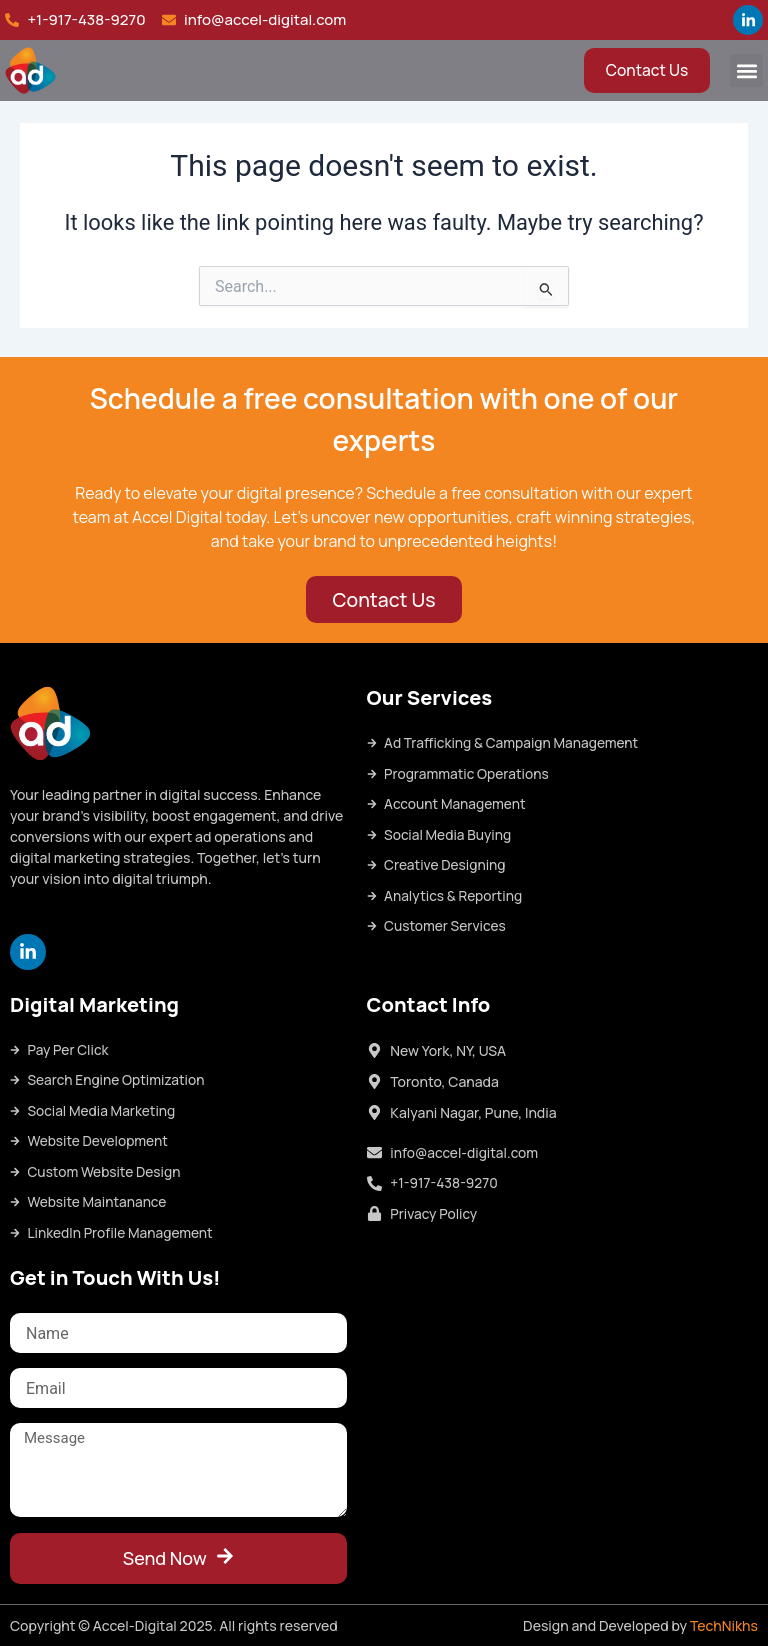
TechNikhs (724, 1625)
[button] (746, 70)
